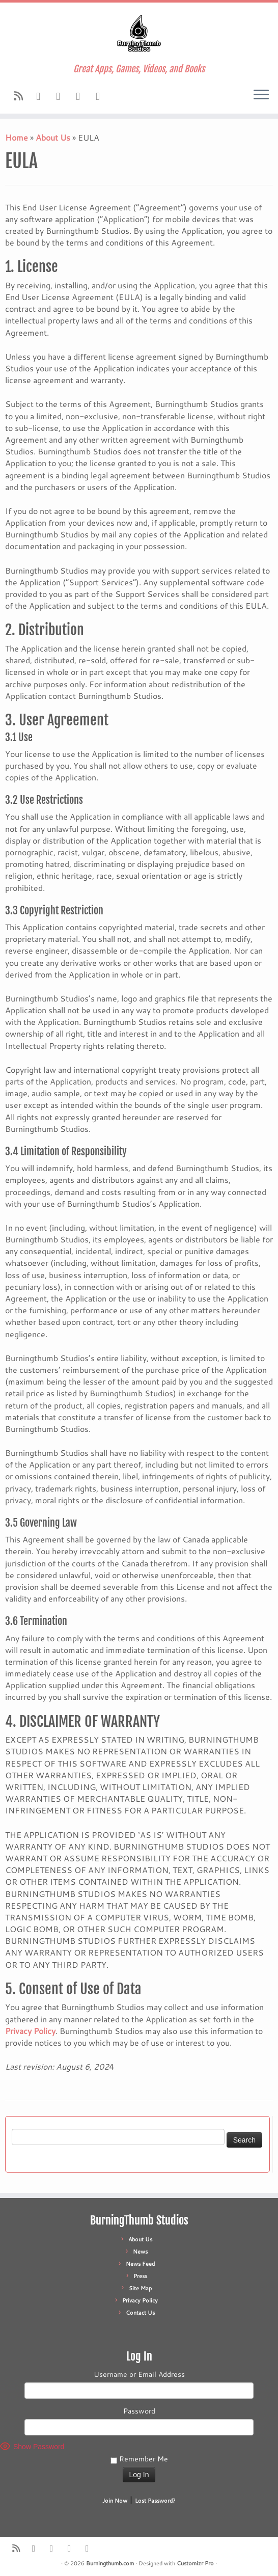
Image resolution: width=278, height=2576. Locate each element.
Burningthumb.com (110, 2563)
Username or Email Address (139, 2374)
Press (140, 2276)
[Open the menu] (261, 95)
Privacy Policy (30, 2031)
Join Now (114, 2501)
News (140, 2251)
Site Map (140, 2288)
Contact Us (140, 2313)
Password (139, 2411)
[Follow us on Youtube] (61, 95)
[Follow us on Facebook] (41, 95)
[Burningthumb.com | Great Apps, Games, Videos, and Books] (139, 33)
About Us (53, 137)
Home (16, 137)
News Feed (140, 2264)
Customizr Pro (195, 2563)
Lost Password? (155, 2501)
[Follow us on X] (81, 95)
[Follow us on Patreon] (101, 95)
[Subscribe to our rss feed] (22, 95)
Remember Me (139, 2459)
